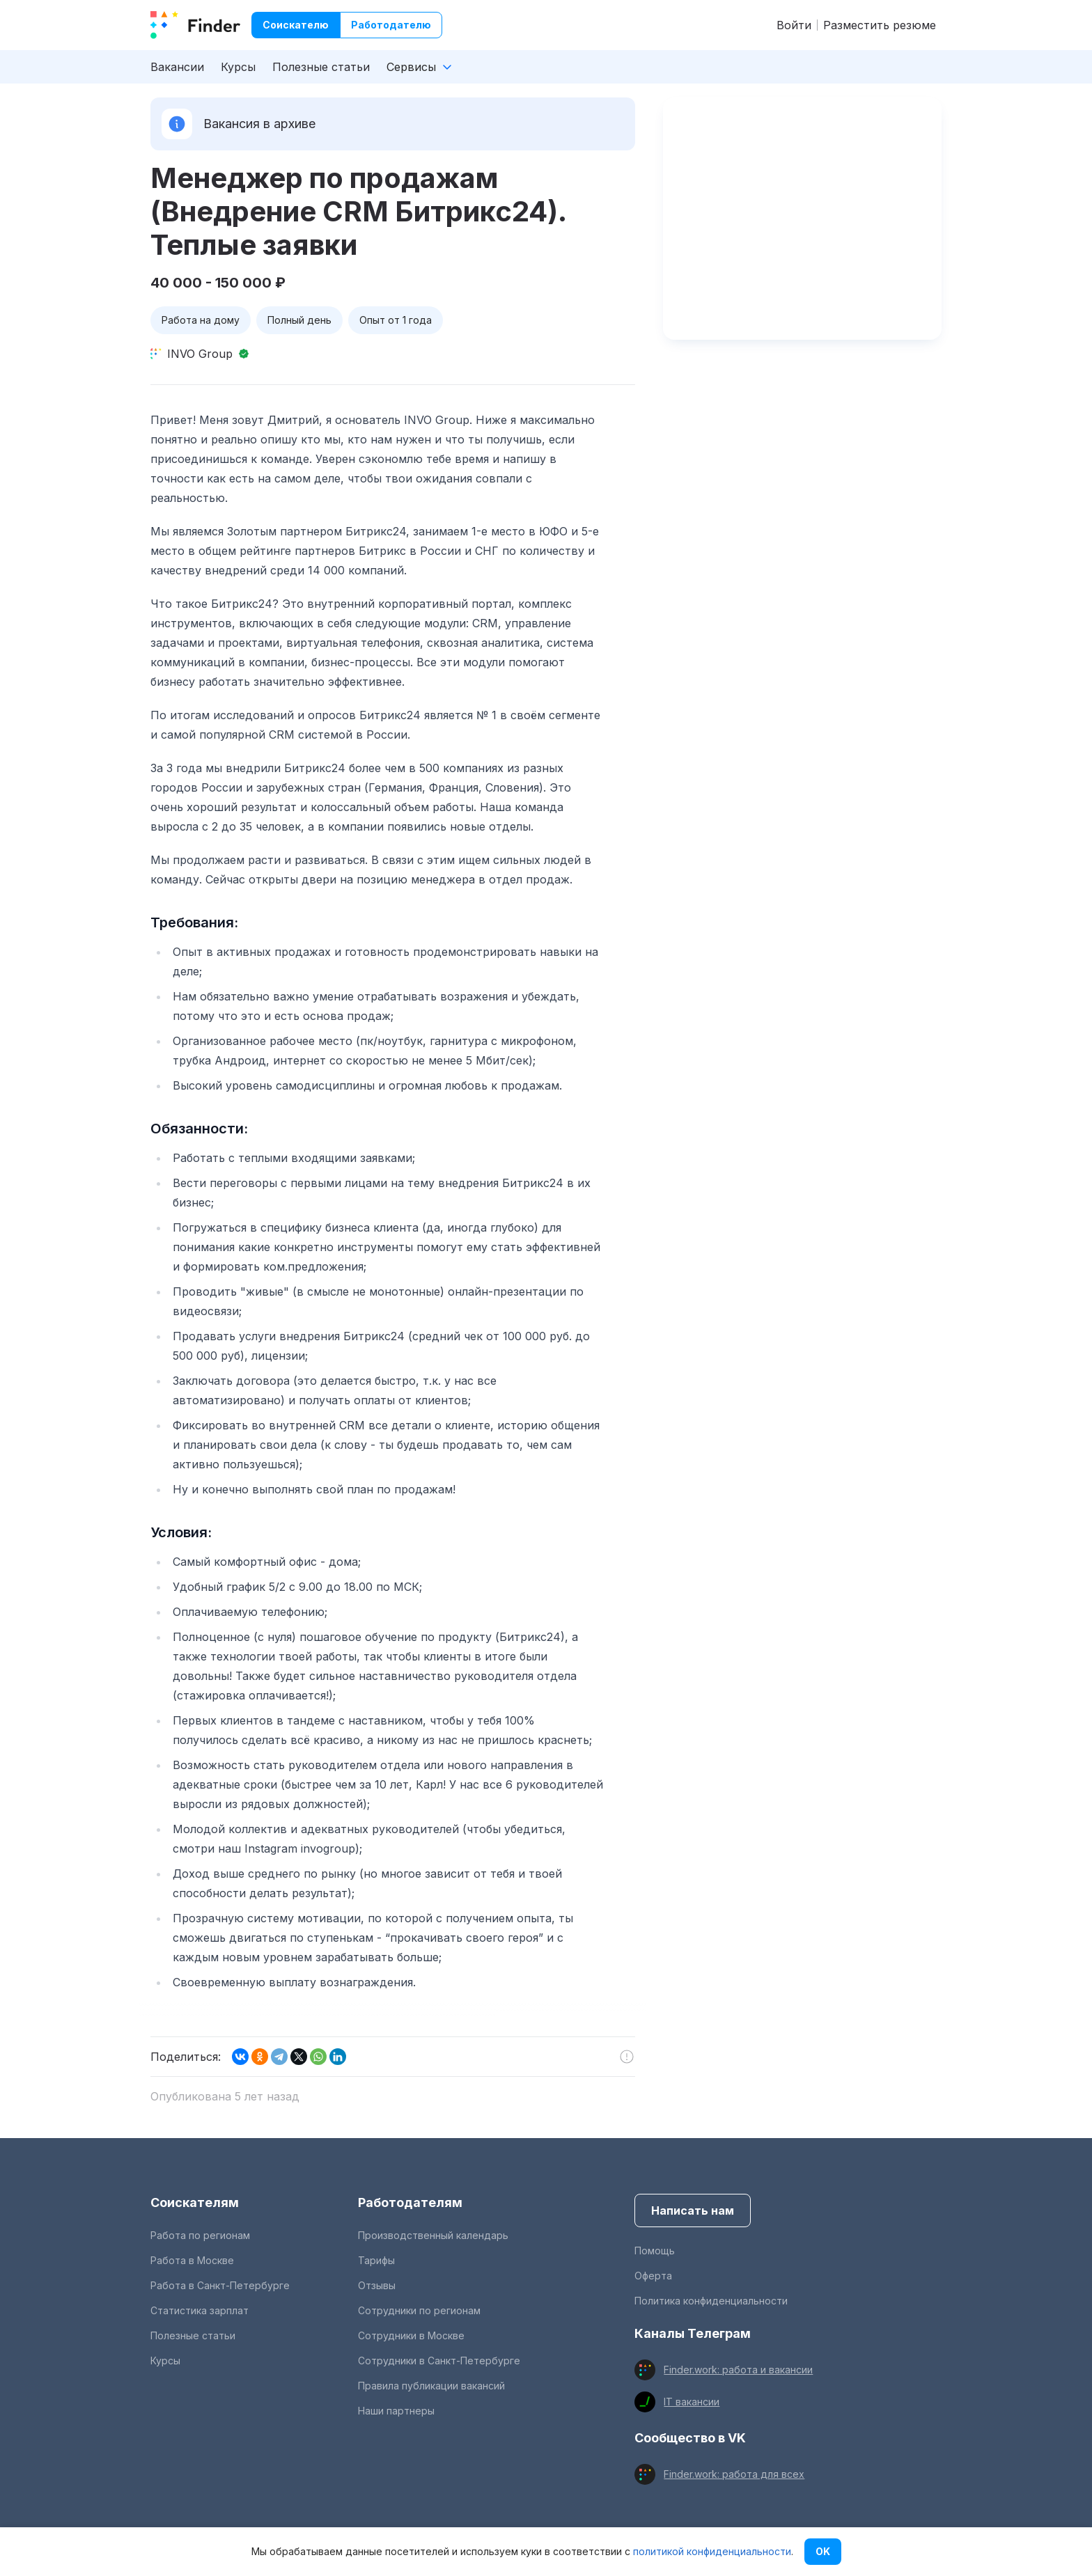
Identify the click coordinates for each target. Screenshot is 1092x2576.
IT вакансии (691, 2402)
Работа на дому (201, 320)
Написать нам (692, 2210)
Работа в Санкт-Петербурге (220, 2285)
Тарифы (376, 2260)
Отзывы (377, 2285)
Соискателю (296, 25)
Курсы (238, 67)
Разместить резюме (879, 25)
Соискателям (194, 2202)
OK (823, 2551)
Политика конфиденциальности (711, 2301)
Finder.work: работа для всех (734, 2474)
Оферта (653, 2276)
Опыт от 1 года (395, 320)
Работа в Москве (192, 2260)
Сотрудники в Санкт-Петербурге (439, 2360)
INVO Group (200, 354)
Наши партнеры (396, 2411)
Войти (794, 25)
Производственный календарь (433, 2235)
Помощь (654, 2250)
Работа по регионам (200, 2235)
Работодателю (391, 25)
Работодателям (410, 2202)
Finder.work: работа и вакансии (738, 2369)
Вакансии (177, 67)
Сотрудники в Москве (411, 2335)
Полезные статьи (321, 67)
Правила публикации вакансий (431, 2386)
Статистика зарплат (199, 2310)
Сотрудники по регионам (419, 2310)
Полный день (299, 320)
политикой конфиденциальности (712, 2551)
